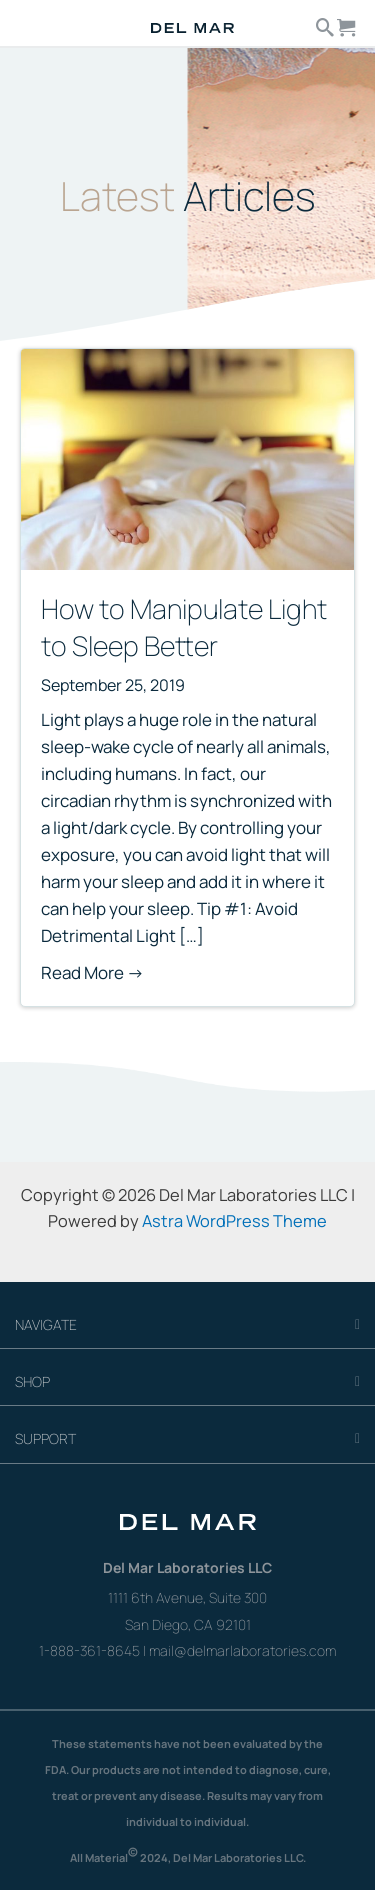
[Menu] (37, 22)
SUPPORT (45, 1438)
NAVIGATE (46, 1324)
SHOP (32, 1381)
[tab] (187, 1325)
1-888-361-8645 (89, 1650)
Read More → (92, 972)
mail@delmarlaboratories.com (242, 1650)
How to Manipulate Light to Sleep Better (184, 627)
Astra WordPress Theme (234, 1221)
